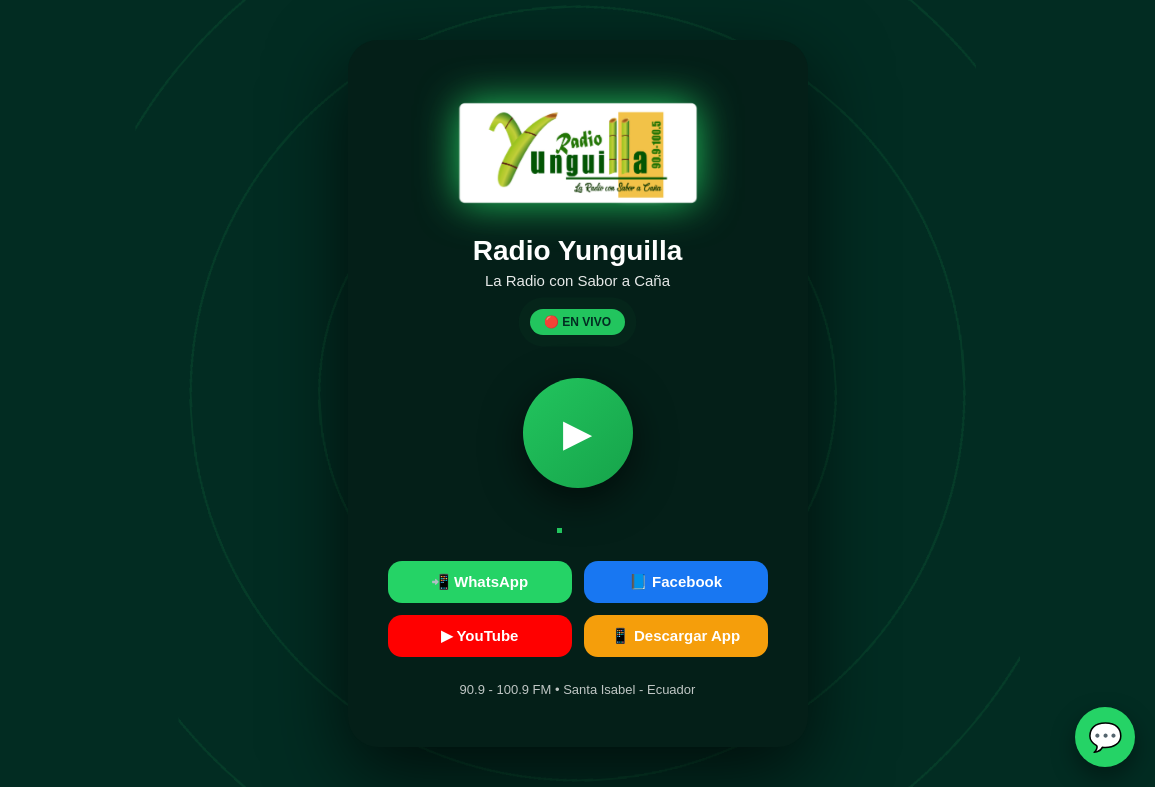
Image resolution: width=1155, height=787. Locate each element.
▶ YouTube (480, 635)
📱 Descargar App (675, 635)
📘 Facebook (675, 581)
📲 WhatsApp (479, 581)
